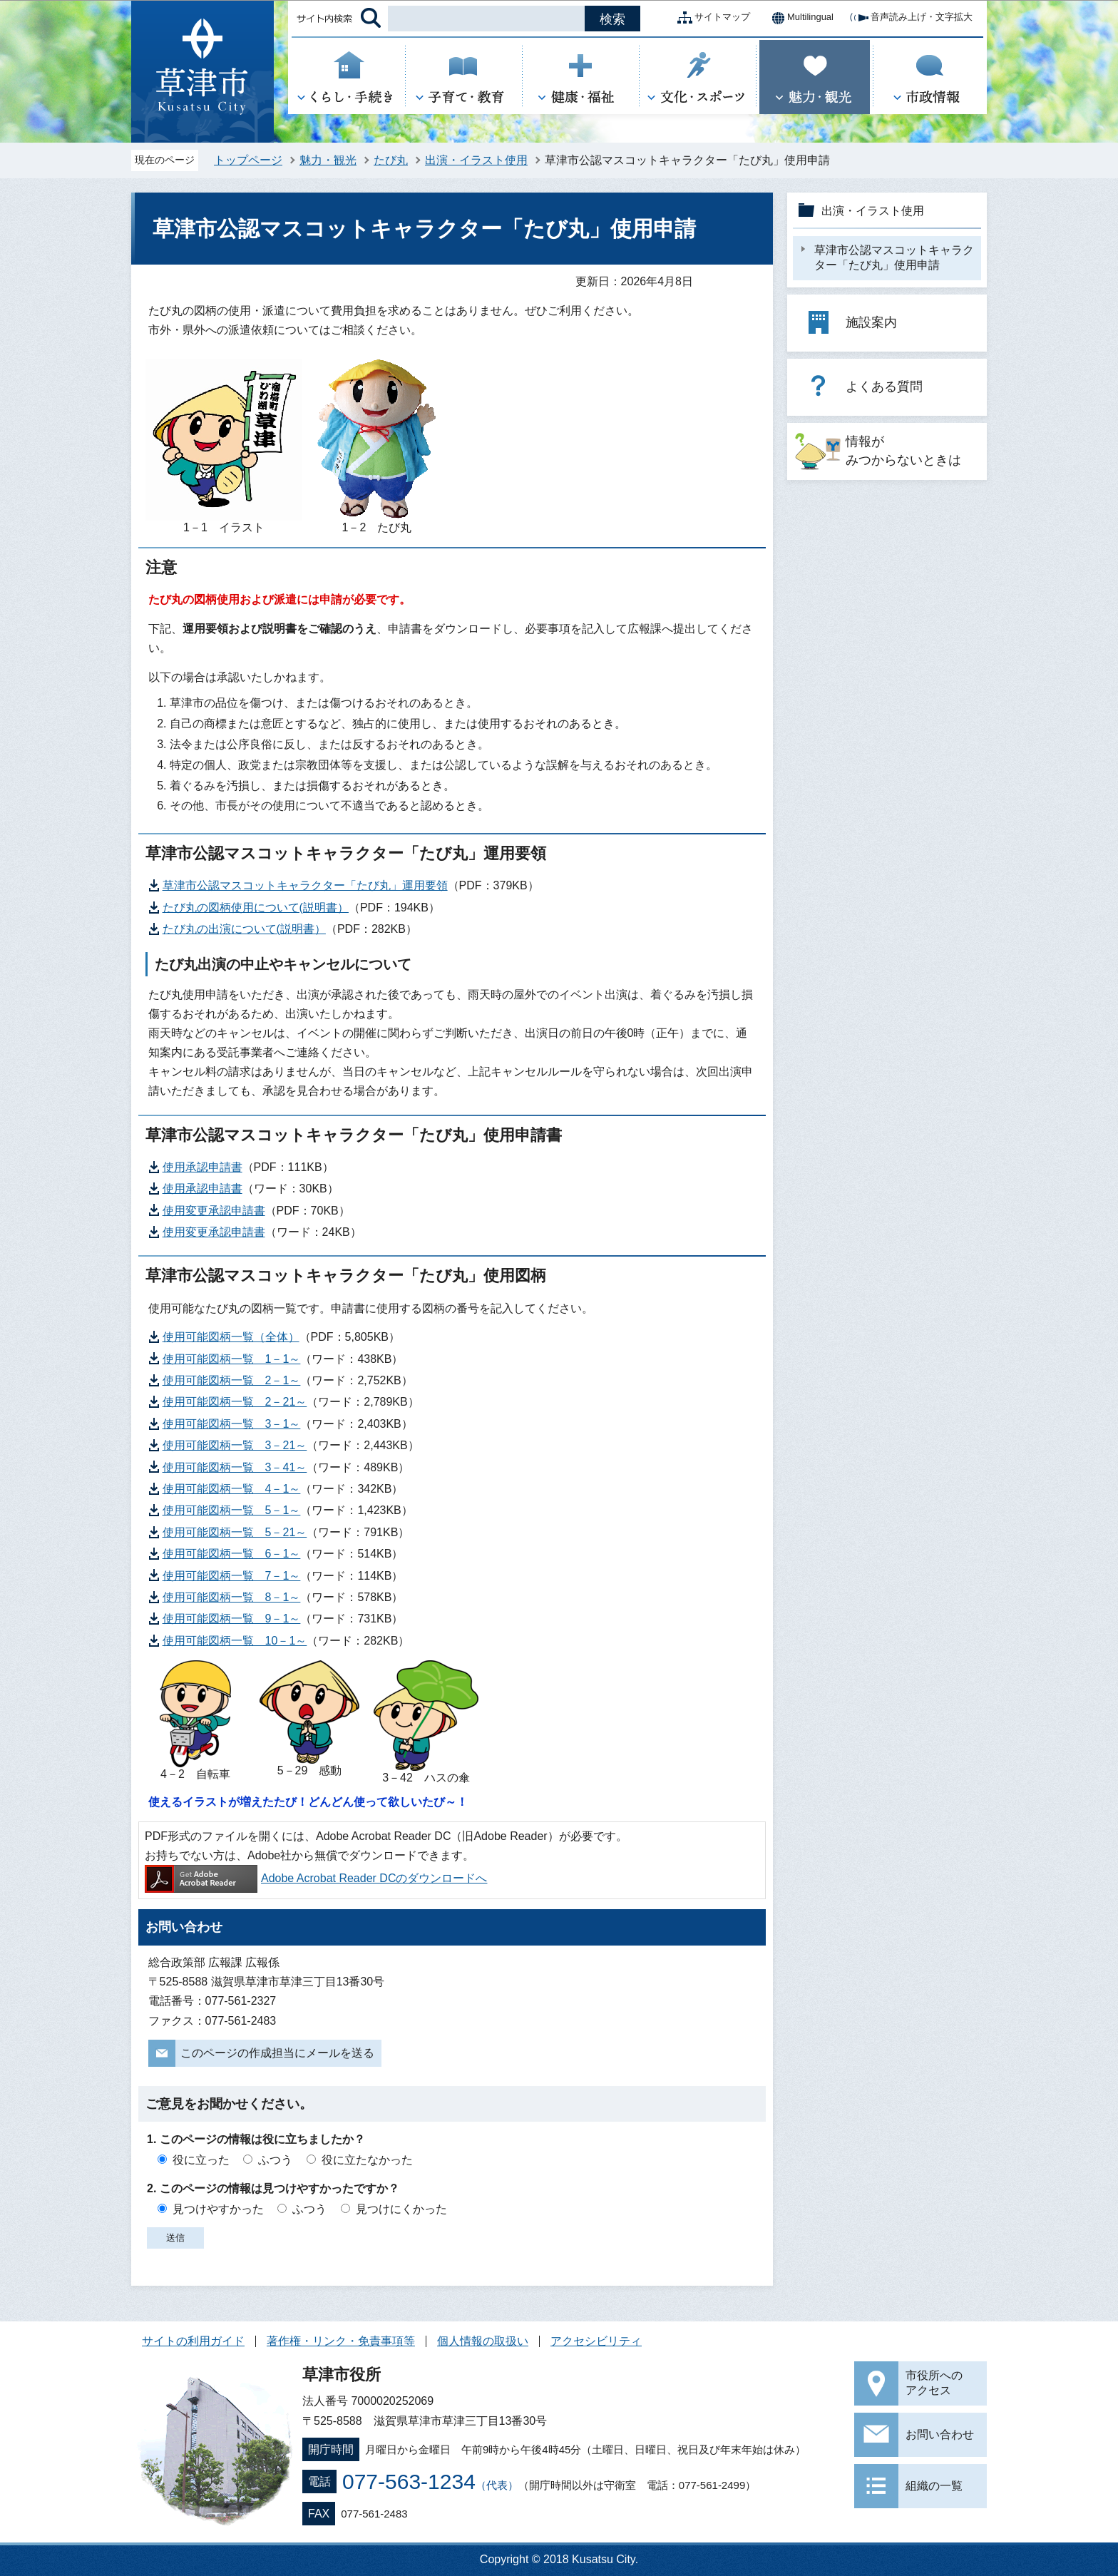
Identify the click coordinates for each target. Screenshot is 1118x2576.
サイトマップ (711, 17)
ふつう (275, 2160)
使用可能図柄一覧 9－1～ (232, 1618)
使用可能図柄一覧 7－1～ (232, 1576)
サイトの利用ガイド (193, 2341)
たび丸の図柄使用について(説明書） (256, 907)
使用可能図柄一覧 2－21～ (235, 1402)
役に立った (201, 2160)
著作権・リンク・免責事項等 (341, 2341)
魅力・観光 (328, 160)
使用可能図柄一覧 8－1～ (232, 1597)
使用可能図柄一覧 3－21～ (235, 1445)
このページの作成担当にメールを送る (277, 2053)
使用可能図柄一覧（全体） (231, 1337)
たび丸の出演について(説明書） (244, 929)
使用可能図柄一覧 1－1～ (232, 1359)
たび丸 (391, 160)
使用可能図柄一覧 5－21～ (235, 1532)
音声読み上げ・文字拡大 (910, 17)
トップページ (248, 160)
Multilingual (799, 17)
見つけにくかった (401, 2209)
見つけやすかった (218, 2209)
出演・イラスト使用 (476, 160)
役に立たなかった (367, 2160)
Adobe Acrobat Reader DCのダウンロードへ (316, 1878)
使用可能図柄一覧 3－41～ (235, 1467)
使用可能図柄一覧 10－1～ (235, 1641)
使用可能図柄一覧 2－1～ (232, 1380)
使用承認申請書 (202, 1167)
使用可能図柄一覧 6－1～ (232, 1554)
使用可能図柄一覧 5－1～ (232, 1510)
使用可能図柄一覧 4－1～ (232, 1489)
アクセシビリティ (596, 2341)
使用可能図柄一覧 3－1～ (232, 1424)
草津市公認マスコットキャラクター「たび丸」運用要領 (305, 885)
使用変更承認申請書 (214, 1211)
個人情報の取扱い (482, 2341)
